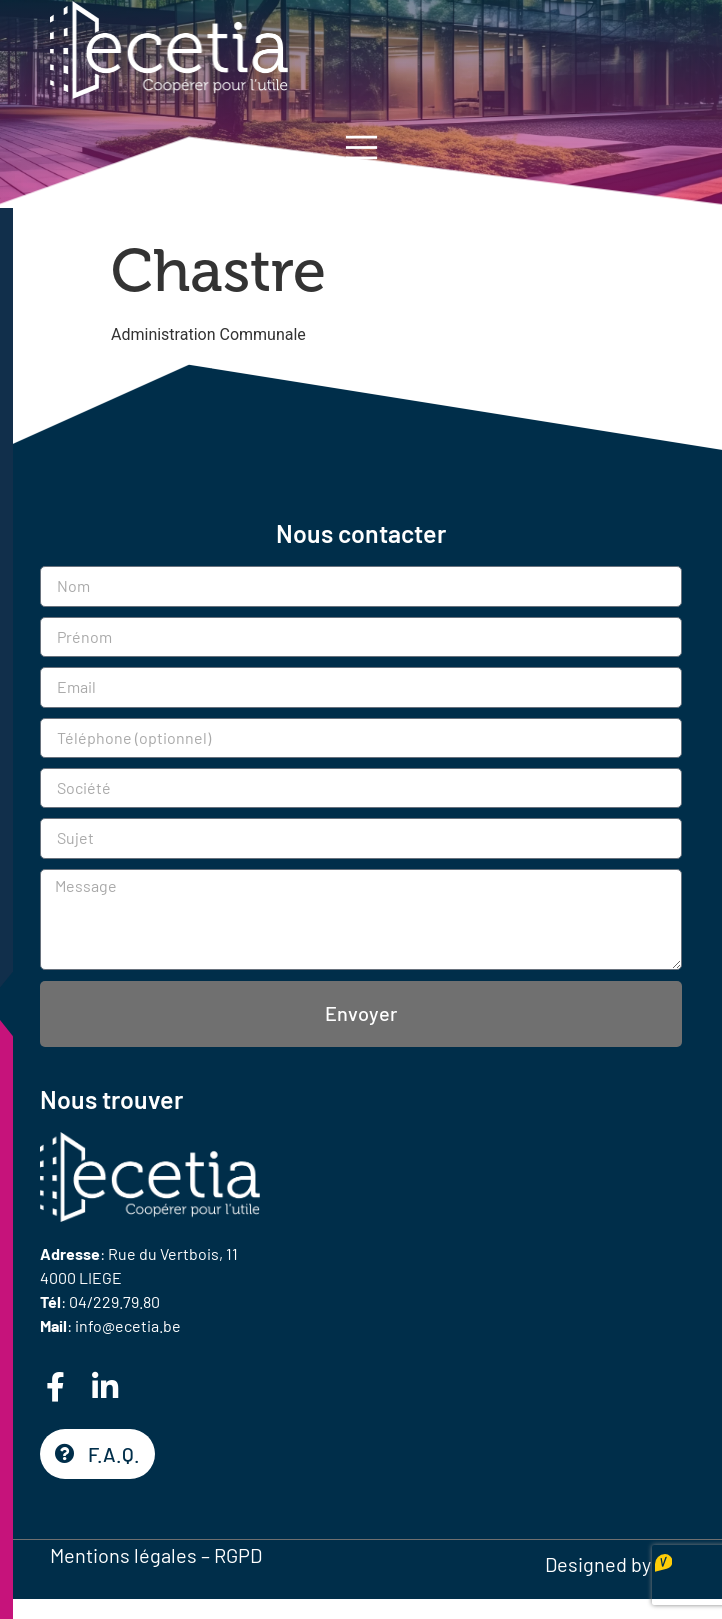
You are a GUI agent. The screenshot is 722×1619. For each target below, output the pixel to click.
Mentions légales (123, 1555)
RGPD (238, 1555)
